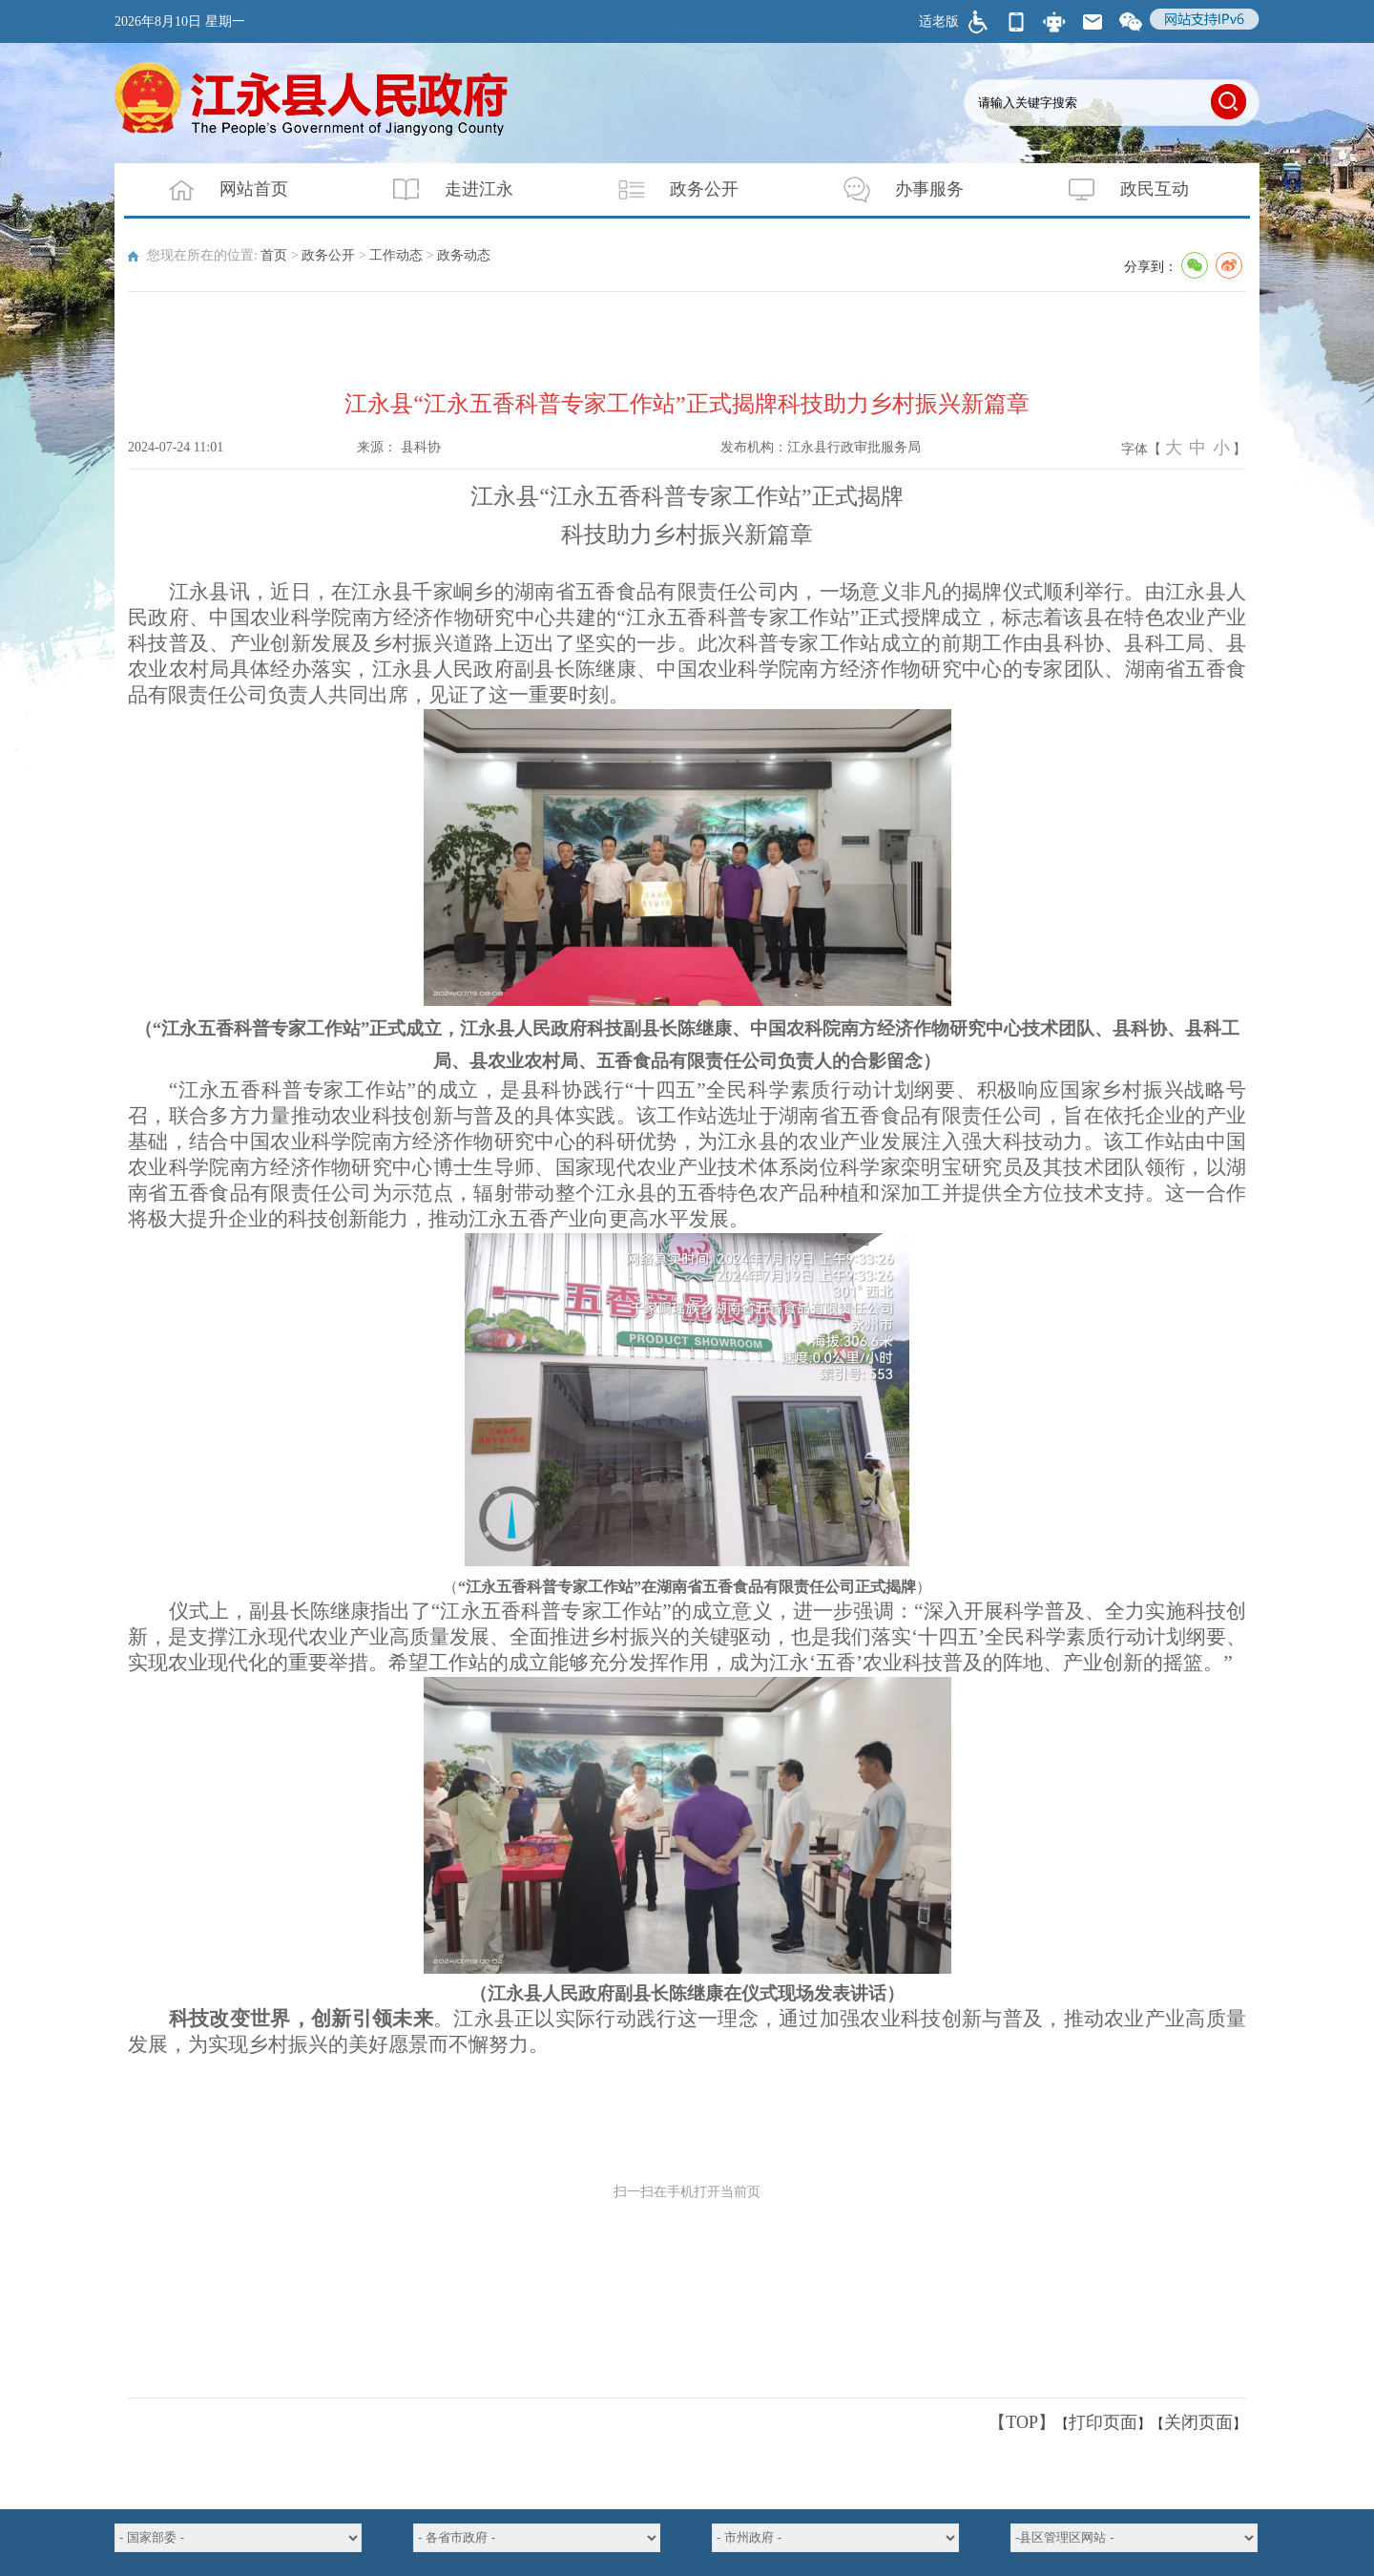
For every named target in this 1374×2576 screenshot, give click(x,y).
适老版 (939, 21)
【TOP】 (1022, 2422)
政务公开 (666, 189)
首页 (273, 255)
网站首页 (215, 189)
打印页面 (1103, 2422)
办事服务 (891, 189)
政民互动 (1116, 189)
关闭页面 (1198, 2422)
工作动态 (396, 255)
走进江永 (440, 189)
